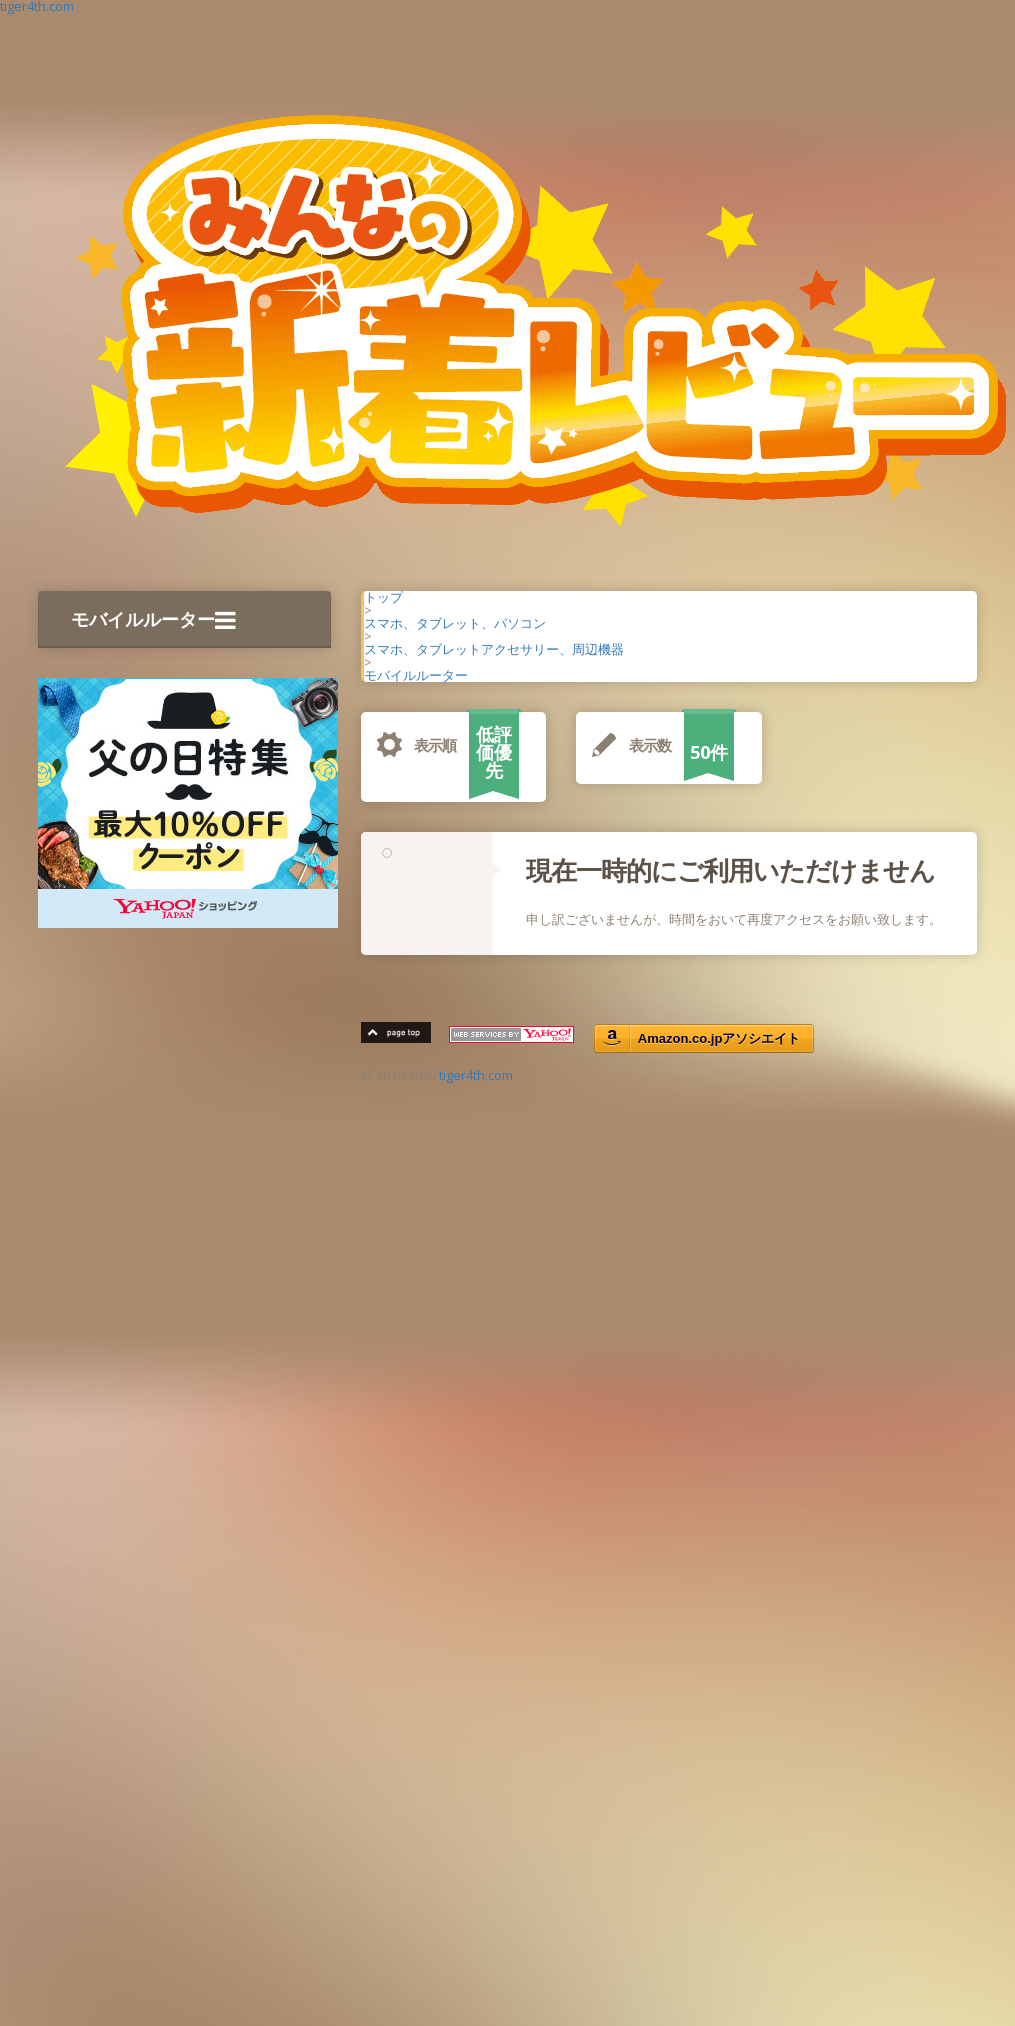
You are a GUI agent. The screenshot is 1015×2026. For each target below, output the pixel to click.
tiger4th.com (476, 1075)
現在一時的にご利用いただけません (730, 870)
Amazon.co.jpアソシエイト (719, 1038)
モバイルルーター (153, 619)
